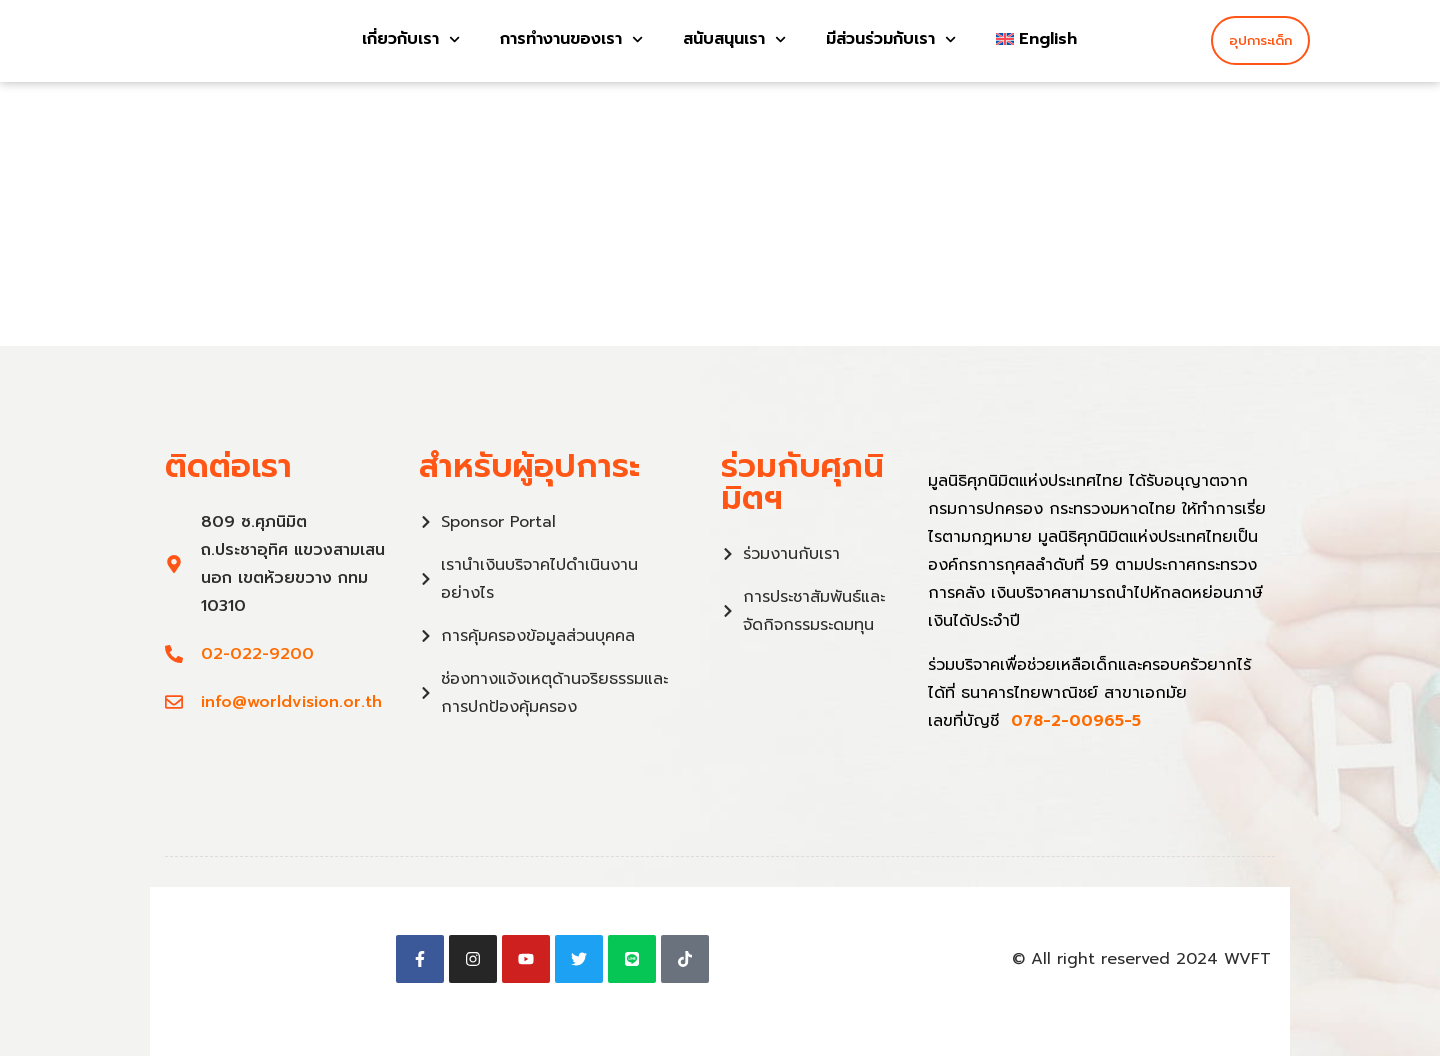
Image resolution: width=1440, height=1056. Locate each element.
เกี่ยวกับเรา (411, 38)
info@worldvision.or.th (291, 702)
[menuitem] (1036, 38)
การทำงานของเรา (571, 38)
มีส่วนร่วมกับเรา (891, 38)
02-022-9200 (257, 654)
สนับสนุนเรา (734, 38)
